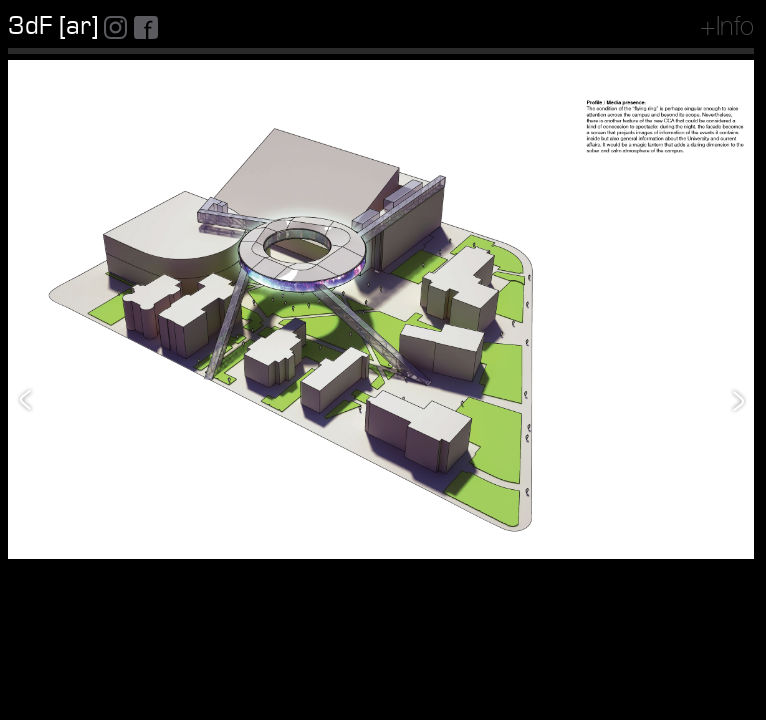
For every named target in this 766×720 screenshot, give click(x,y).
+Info (727, 29)
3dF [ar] (53, 26)
